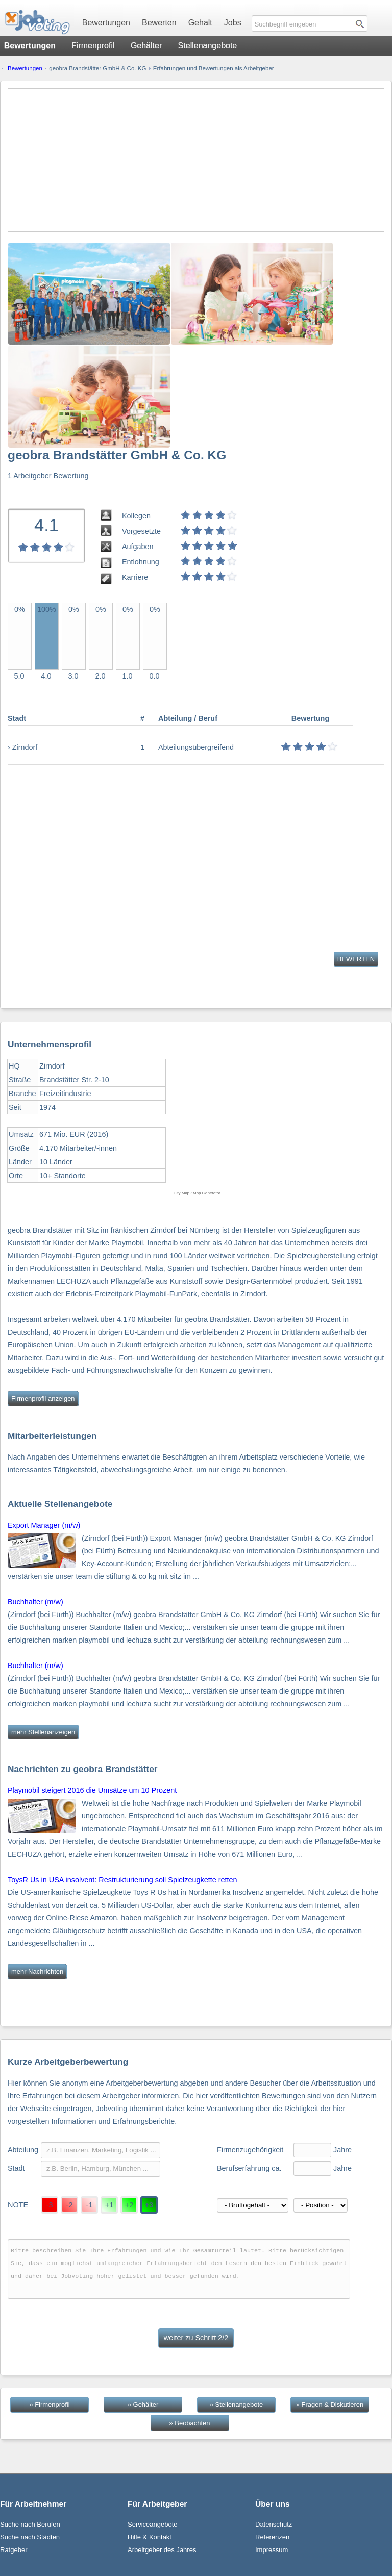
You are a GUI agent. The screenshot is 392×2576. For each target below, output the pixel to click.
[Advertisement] (196, 160)
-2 (69, 2205)
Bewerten (159, 22)
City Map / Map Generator (197, 1193)
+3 (149, 2205)
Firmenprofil (92, 45)
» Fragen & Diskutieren (329, 2404)
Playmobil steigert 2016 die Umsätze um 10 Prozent (92, 1790)
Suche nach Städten (30, 2537)
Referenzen (272, 2537)
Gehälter (146, 45)
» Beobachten (189, 2423)
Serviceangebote (153, 2524)
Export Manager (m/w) (44, 1525)
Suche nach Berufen (30, 2524)
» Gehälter (143, 2404)
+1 (109, 2205)
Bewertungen (106, 22)
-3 (49, 2205)
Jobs (232, 22)
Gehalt (200, 22)
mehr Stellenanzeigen (43, 1732)
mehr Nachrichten (37, 1971)
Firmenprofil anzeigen (43, 1398)
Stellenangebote (207, 45)
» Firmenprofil (49, 2404)
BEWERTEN (356, 959)
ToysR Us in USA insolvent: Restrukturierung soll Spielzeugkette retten (122, 1880)
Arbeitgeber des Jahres (162, 2550)
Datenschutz (273, 2524)
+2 (129, 2205)
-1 (89, 2205)
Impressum (271, 2550)
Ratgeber (13, 2550)
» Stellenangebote (236, 2404)
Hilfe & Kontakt (150, 2537)
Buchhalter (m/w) (35, 1602)
